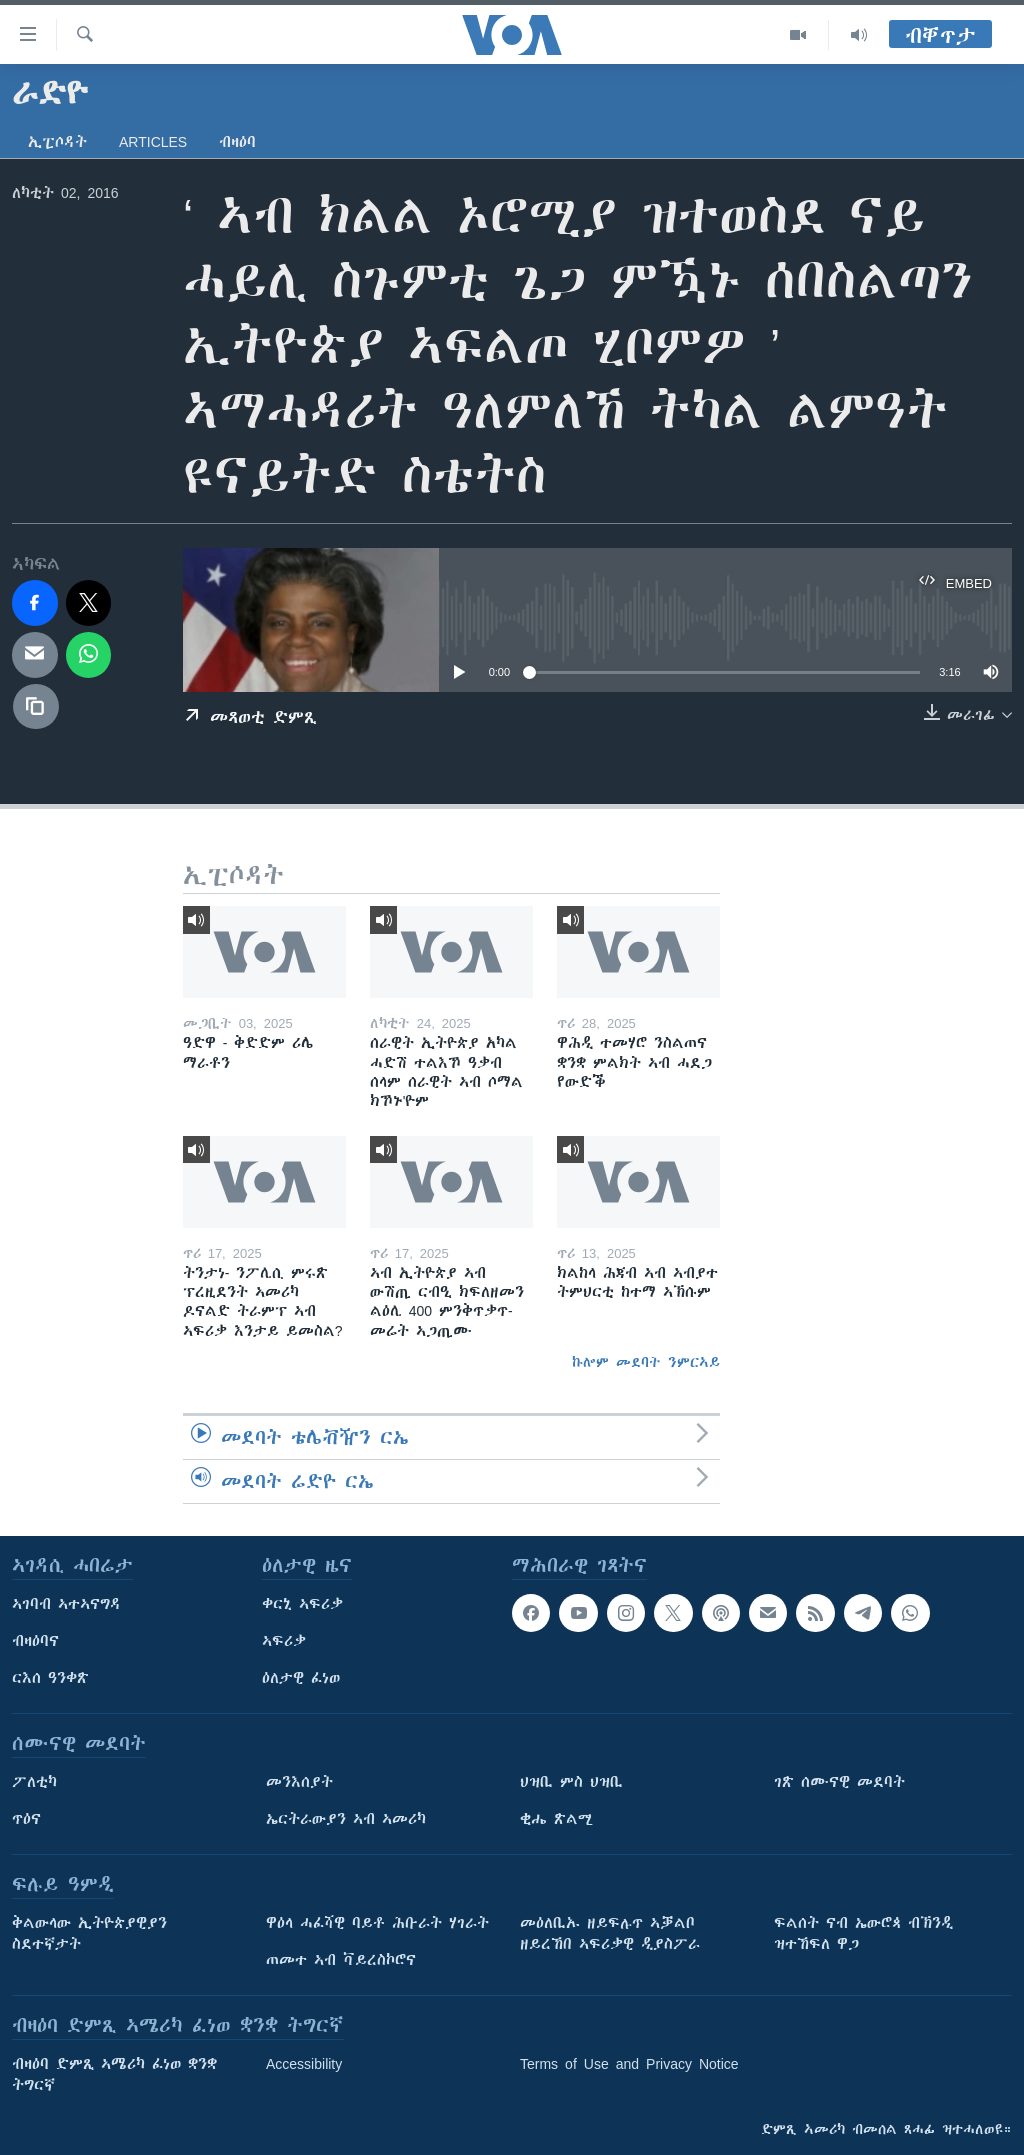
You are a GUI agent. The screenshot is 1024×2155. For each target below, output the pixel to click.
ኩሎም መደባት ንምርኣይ (646, 1362)
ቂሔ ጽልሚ (556, 1819)
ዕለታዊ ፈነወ (301, 1678)
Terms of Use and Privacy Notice (629, 2064)
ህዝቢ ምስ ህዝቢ (571, 1782)
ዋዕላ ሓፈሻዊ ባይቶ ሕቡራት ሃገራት (377, 1923)
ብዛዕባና (35, 1641)
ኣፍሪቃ (284, 1641)
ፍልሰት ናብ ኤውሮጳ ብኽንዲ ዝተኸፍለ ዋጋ (863, 1933)
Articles (153, 142)
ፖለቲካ (34, 1782)
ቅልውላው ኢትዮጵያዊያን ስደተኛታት (89, 1933)
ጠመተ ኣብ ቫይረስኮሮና (341, 1960)
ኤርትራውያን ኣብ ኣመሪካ (346, 1819)
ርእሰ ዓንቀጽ (50, 1678)
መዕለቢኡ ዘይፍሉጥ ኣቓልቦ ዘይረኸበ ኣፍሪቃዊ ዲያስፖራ (610, 1933)
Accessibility (304, 2064)
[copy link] (36, 707)
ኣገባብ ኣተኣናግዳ (66, 1604)
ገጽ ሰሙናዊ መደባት (839, 1782)
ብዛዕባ (237, 142)
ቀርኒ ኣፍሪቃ (302, 1604)
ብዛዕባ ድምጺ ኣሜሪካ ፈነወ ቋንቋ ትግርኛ (114, 2074)
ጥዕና (26, 1819)
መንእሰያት (299, 1782)
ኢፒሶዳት (57, 142)
